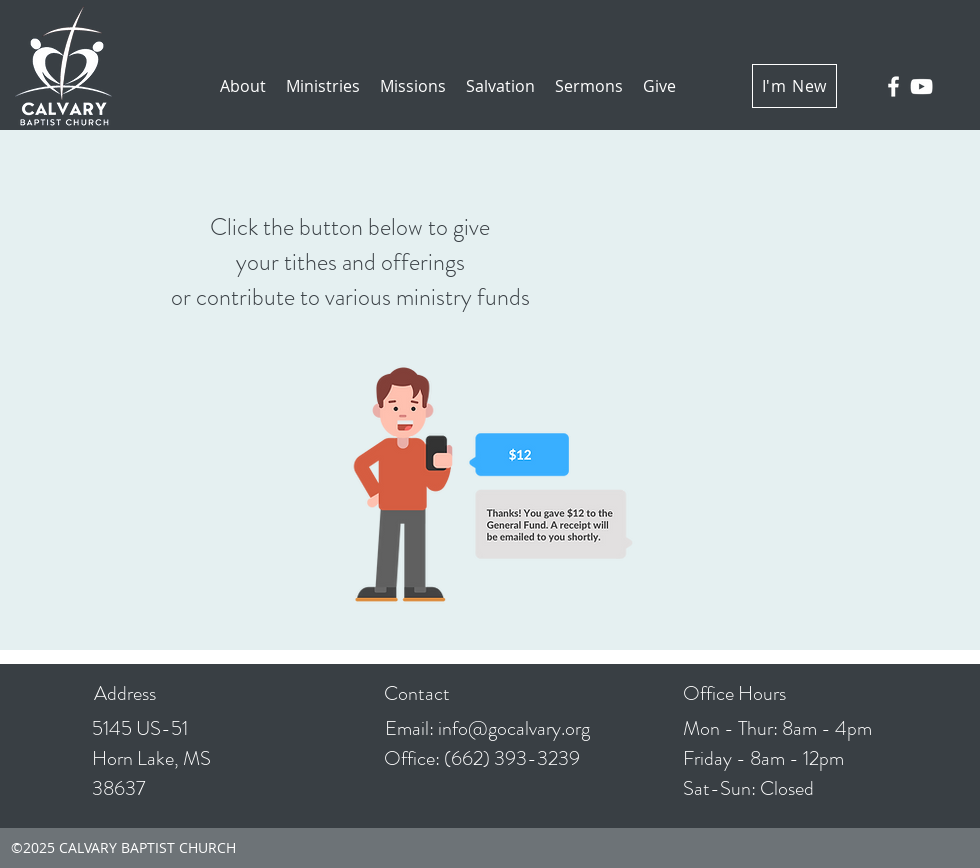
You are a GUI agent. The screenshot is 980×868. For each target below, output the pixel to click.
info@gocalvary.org (514, 728)
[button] (243, 86)
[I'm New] (794, 86)
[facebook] (893, 86)
